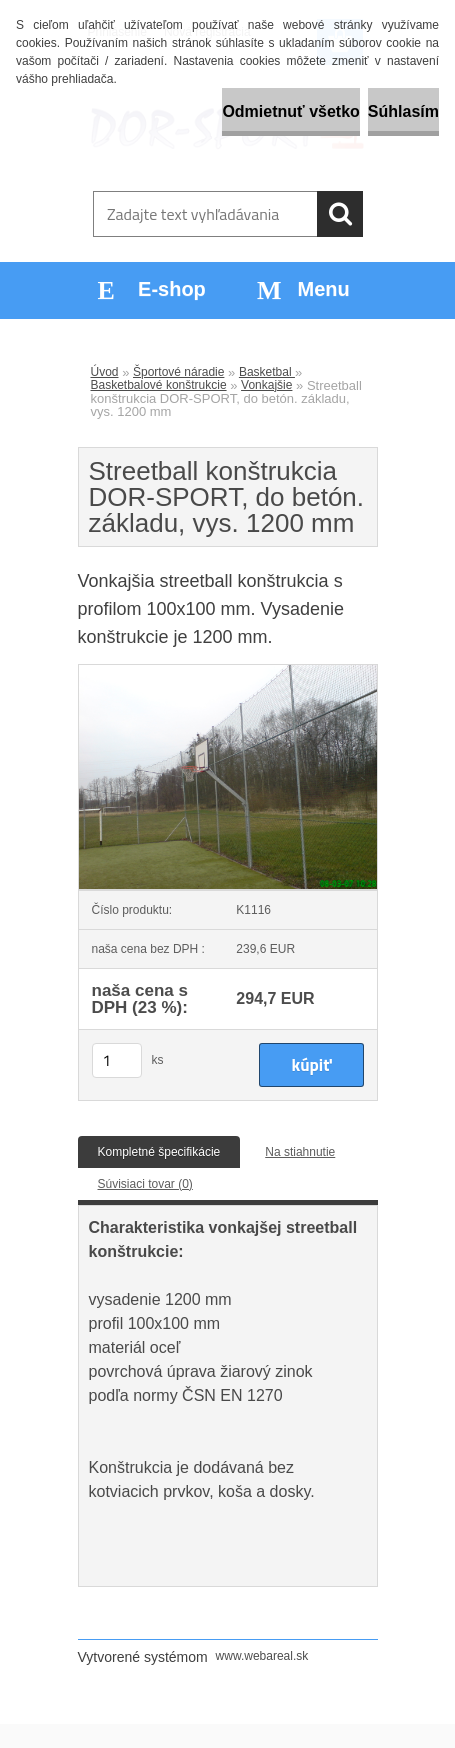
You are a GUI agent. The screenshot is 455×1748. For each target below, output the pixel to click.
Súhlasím (403, 111)
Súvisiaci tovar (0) (145, 1184)
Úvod (105, 372)
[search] (340, 214)
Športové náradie (178, 372)
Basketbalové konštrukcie (159, 385)
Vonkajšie (266, 385)
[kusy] (117, 1060)
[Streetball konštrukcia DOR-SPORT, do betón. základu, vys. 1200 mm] (228, 671)
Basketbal (267, 372)
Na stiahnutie (300, 1152)
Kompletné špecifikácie (159, 1152)
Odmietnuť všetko (290, 111)
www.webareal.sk (262, 1656)
